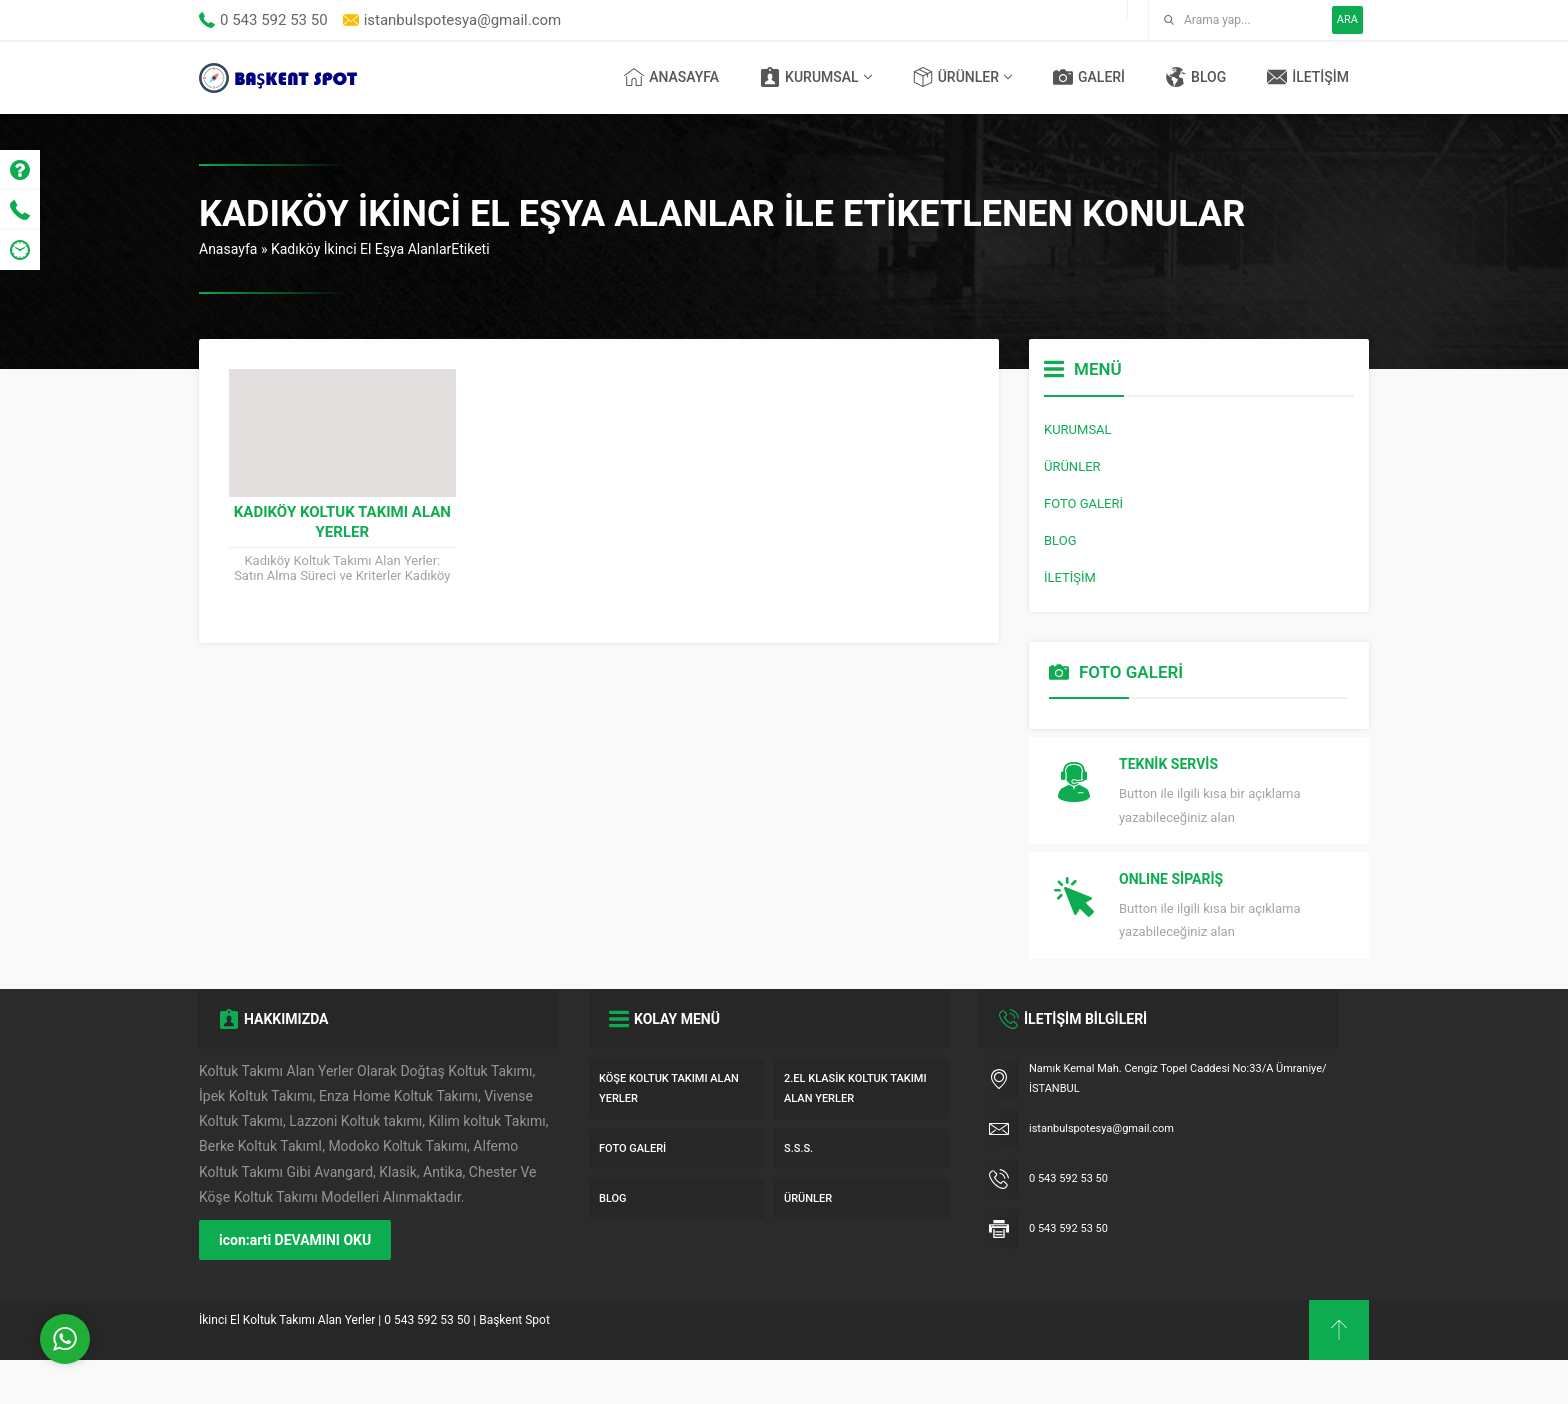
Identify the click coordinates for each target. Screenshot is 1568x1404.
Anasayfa (228, 249)
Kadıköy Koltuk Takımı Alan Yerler (342, 522)
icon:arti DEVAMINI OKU (295, 1284)
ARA (1347, 19)
